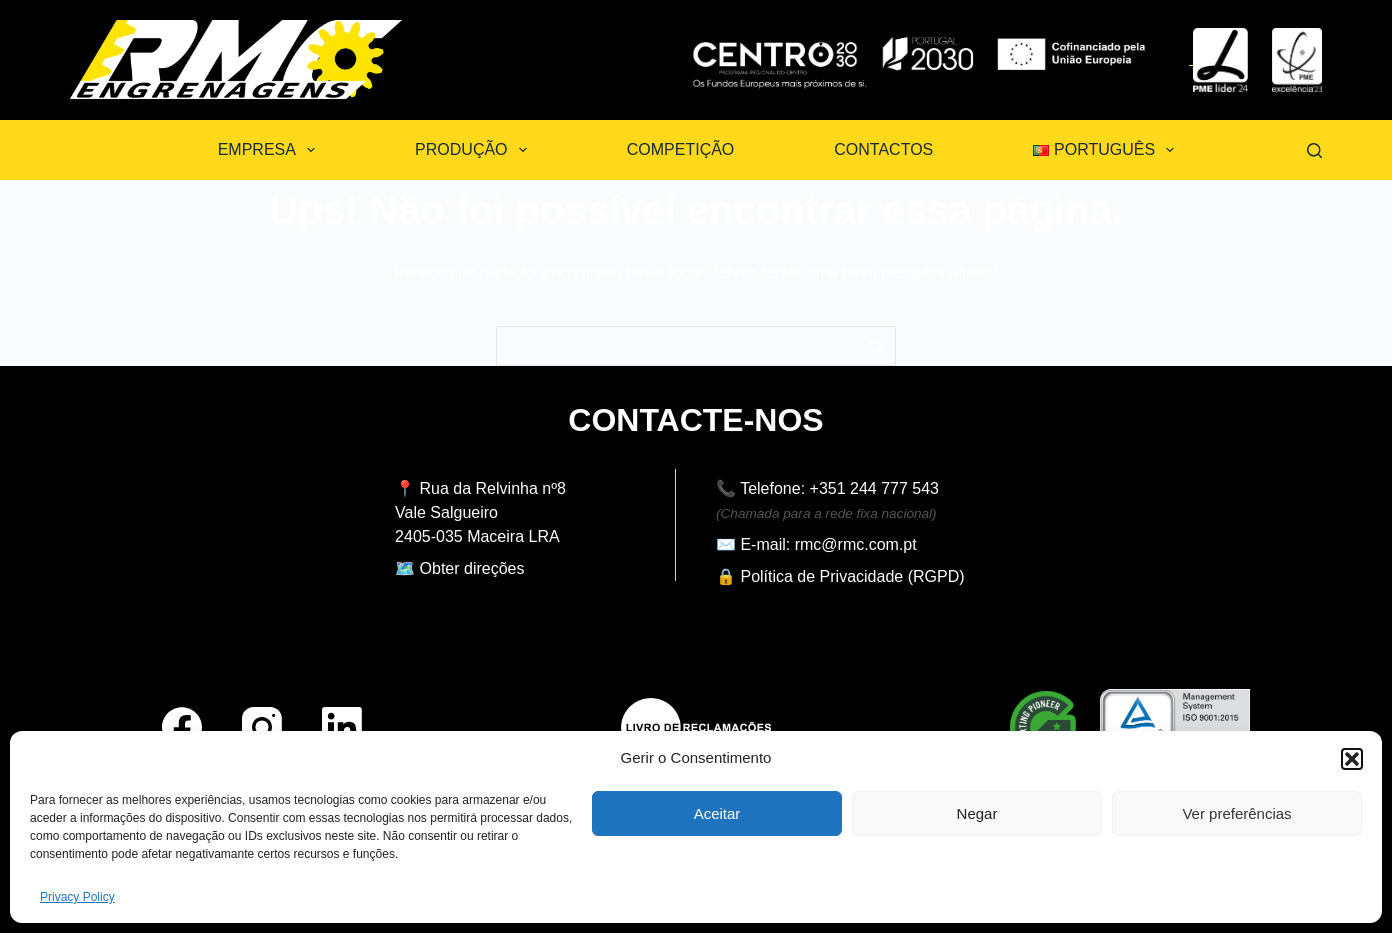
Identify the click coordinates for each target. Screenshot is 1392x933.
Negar (977, 813)
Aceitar (717, 813)
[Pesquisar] (1314, 150)
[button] (1352, 759)
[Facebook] (182, 727)
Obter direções (472, 568)
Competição (681, 149)
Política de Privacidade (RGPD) (852, 576)
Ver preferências (1236, 813)
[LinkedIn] (342, 727)
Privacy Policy (77, 897)
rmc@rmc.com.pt (856, 544)
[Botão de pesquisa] (876, 346)
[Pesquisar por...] (676, 346)
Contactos (883, 149)
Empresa (270, 150)
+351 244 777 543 (874, 488)
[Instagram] (262, 727)
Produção (475, 150)
